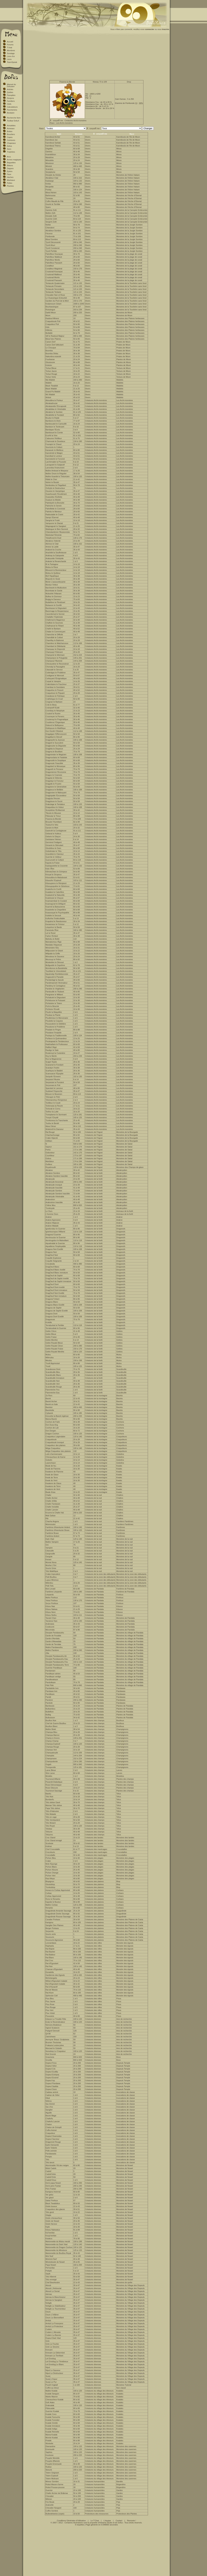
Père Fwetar (51, 2189)
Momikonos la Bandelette (56, 968)
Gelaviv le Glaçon (53, 836)
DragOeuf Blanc (52, 1267)
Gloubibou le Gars (53, 848)
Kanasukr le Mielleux (54, 450)
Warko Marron (52, 2397)
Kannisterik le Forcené (55, 459)
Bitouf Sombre (52, 239)
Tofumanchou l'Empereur (56, 1100)
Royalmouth (51, 1167)
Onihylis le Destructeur (55, 488)
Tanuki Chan (51, 1618)
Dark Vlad (50, 1539)
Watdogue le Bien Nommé (57, 529)
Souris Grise (51, 1568)
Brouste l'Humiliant (54, 822)
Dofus (9, 146)
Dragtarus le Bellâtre (54, 790)
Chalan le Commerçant (55, 632)
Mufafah (49, 333)
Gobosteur (50, 1153)
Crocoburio (50, 1852)
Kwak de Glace (52, 1475)
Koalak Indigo (51, 2429)
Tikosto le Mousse (53, 813)
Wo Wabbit (50, 394)
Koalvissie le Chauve (54, 898)
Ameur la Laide (52, 547)
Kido (47, 327)
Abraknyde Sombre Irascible (58, 1194)
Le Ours (49, 1211)
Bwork (48, 1398)
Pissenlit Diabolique (54, 1782)
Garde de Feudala (53, 1636)
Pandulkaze (51, 1682)
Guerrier (49, 2490)
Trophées (11, 152)
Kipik (48, 2227)
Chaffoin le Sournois (54, 623)
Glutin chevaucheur (54, 2218)
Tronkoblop (50, 1887)
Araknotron (50, 1199)
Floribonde (50, 236)
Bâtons (10, 165)
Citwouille (50, 1551)
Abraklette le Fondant (55, 415)
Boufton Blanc (52, 1726)
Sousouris (50, 1937)
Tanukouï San (51, 1621)
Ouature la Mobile (53, 500)
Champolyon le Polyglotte (56, 658)
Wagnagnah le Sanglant (56, 526)
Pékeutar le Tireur (53, 816)
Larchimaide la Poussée (56, 462)
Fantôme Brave (52, 1533)
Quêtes (10, 92)
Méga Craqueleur (53, 1448)
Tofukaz (49, 1829)
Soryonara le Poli (53, 1085)
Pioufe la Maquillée (54, 1012)
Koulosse (49, 2455)
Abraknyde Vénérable (55, 1196)
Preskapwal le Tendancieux (57, 1041)
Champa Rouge (52, 1747)
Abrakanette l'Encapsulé (56, 406)
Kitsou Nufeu (51, 1615)
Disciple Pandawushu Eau (57, 1659)
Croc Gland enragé (54, 1840)
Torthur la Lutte (52, 1112)
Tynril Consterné (53, 248)
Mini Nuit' (49, 2256)
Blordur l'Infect (52, 585)
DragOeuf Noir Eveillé (55, 1293)
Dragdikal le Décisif (54, 737)
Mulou (48, 1355)
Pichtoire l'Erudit (52, 1009)
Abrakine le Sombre (54, 412)
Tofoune (49, 1832)
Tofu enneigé (51, 2279)
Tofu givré (50, 2212)
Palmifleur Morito (53, 260)
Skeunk (49, 2470)
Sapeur (49, 1147)
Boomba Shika (52, 353)
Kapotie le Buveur (53, 1902)
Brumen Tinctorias (53, 2042)
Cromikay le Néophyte (55, 711)
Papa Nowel (51, 2265)
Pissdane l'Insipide (53, 1033)
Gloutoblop (50, 1884)
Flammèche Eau (53, 1393)
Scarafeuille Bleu (53, 1372)
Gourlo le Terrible (53, 204)
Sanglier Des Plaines (54, 1925)
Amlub (48, 2320)
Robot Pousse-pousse (55, 2487)
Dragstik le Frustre (53, 784)
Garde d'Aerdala (53, 1638)
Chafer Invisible (52, 1507)
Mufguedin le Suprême (55, 965)
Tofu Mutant (51, 1823)
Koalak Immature (53, 2426)
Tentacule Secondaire (55, 289)
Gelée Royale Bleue (54, 1343)
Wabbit (48, 383)
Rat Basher (50, 1952)
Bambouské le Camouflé (56, 424)
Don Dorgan (51, 1431)
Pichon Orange (52, 1873)
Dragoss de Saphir (54, 1308)
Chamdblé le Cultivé (54, 637)
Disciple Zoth (51, 216)
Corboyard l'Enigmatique (56, 678)
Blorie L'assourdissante (55, 582)
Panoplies (11, 95)
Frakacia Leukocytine (55, 2045)
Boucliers (11, 134)
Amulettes (11, 125)
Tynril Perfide (51, 251)
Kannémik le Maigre (54, 453)
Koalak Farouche (53, 2417)
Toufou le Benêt (52, 1123)
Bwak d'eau (51, 1492)
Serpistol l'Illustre (53, 1079)
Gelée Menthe (52, 1340)
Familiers (11, 101)
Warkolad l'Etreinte (54, 535)
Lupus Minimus (52, 1580)
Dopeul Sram (51, 2089)
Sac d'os (49, 2107)
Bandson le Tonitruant (55, 427)
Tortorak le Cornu (53, 1109)
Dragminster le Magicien (56, 754)
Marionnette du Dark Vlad (56, 2244)
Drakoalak (50, 2405)
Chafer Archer (51, 1498)
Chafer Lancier (52, 1510)
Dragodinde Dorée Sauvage (58, 1914)
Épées (9, 171)
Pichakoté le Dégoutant (56, 997)
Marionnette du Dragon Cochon (59, 2247)
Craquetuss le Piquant (55, 693)
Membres (11, 50)
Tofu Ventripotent (53, 1820)
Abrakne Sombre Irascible (57, 1176)
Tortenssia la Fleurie (54, 1106)
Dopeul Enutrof (52, 2078)
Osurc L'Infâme (52, 2315)
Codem (49, 2329)
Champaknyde (52, 1753)
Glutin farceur (51, 2224)
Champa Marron (53, 1735)
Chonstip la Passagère (55, 667)
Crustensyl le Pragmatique (57, 719)
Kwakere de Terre (53, 1486)
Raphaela (50, 1946)
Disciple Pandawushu (55, 1633)
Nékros (49, 2101)
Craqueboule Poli (53, 321)
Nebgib (49, 2303)
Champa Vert (51, 1750)
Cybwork (49, 1413)
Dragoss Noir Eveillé (54, 1249)
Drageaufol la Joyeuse (55, 740)
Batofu (48, 1794)
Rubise (49, 2467)
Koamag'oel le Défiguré (56, 904)
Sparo (48, 207)
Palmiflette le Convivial (55, 509)
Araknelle (50, 2505)
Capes (9, 137)
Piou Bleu (50, 1998)
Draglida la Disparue (54, 749)
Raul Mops (50, 1878)
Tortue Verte (51, 377)
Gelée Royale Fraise (54, 1349)
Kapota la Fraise (53, 863)
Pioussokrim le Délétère (56, 1024)
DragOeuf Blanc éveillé (55, 1270)
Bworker (49, 1407)
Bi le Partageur (52, 564)
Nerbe (48, 225)
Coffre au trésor (52, 2388)
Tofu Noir (49, 1797)
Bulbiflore (50, 1712)
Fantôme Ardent (52, 1536)
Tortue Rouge (51, 374)
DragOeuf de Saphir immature (58, 1281)
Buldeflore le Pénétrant (55, 602)
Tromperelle (51, 1767)
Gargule (49, 1556)
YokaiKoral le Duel (53, 538)
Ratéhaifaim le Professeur (57, 1044)
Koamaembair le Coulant (56, 901)
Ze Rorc (49, 1395)
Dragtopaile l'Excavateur (56, 795)
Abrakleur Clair (52, 178)
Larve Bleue (51, 1770)
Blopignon (50, 1881)
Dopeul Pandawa (53, 2083)
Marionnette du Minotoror (56, 2250)
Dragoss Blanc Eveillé (55, 1305)
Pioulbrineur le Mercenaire (57, 1018)
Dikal (48, 2098)
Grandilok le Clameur (55, 854)
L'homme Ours (52, 1214)
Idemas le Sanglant (54, 2300)
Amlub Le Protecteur (54, 2326)
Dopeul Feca (51, 2063)
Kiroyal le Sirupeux (54, 874)
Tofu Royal (50, 1826)
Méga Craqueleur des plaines (58, 1451)
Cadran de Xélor (53, 2095)
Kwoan (48, 1559)
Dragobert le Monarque (55, 766)
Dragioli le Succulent (54, 743)
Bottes (9, 131)
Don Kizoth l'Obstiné (54, 731)
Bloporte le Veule (53, 579)
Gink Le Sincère (52, 2347)
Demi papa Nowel (53, 2183)
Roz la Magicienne (53, 1059)
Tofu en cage (51, 1817)
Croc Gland (50, 1837)
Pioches (10, 186)
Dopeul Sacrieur (52, 2139)
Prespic (49, 2157)
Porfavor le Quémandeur (56, 1038)
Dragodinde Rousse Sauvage (58, 1917)
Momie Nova (51, 1562)
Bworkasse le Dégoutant (56, 608)
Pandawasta (51, 2154)
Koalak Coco (51, 2414)
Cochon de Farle (53, 1422)
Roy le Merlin (51, 1056)
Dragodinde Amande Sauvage (58, 1911)
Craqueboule (51, 1439)
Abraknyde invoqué (54, 1185)
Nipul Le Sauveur (53, 2370)
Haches (10, 177)
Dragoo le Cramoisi (54, 775)
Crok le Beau (51, 705)
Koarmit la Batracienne (55, 907)
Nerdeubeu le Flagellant (56, 485)
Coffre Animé (51, 2130)
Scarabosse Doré (53, 1369)
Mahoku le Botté (53, 939)
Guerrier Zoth (51, 219)
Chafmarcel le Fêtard (54, 626)
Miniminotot (50, 1524)
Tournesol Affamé (53, 1779)
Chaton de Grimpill (54, 2127)
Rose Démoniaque (54, 1785)
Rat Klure (50, 1993)
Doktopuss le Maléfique (56, 728)
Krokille (49, 1322)
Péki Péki (50, 1685)
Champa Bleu (51, 1732)
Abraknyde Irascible (54, 1188)
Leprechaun (51, 1463)
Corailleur (50, 266)
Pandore (49, 1700)
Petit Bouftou (51, 1577)
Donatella (50, 1972)
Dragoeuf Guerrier (53, 1235)
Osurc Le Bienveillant (55, 2318)
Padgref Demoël (53, 2031)
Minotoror (50, 163)
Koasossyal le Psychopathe (57, 913)
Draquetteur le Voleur (55, 807)
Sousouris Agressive (54, 1940)
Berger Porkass (52, 1928)
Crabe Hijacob (52, 1138)
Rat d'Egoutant (52, 1963)
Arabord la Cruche (53, 550)
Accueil (10, 42)
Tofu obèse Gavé (53, 1802)
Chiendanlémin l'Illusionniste (58, 532)
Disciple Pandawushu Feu (57, 1662)
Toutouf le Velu (52, 825)
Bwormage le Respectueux (57, 611)
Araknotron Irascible (54, 1202)
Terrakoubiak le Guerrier (56, 1328)
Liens (9, 59)
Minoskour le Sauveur (55, 956)
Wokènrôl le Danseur (54, 1129)
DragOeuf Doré (52, 1284)
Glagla (48, 2215)
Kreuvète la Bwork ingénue (57, 1416)
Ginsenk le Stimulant (54, 845)
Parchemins (12, 110)
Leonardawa (51, 1943)
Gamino (49, 151)
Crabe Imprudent (53, 1574)
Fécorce (49, 233)
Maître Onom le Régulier (56, 473)
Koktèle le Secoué (53, 915)
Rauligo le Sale (52, 1050)
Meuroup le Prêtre (53, 959)
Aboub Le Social (53, 2291)
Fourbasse (50, 359)
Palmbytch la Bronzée (55, 503)
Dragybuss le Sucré (54, 801)
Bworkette (50, 1410)
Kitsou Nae (50, 1606)
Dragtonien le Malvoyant (56, 793)
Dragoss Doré (51, 1314)
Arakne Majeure (52, 1223)
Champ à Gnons (53, 1738)
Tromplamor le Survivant (56, 1114)
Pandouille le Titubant (55, 992)
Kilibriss (49, 330)
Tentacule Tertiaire (53, 292)
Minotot (49, 166)
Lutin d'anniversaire (54, 1454)
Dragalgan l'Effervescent (56, 734)
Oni (47, 1545)
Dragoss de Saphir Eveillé (57, 1311)
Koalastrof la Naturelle (55, 895)
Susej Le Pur (51, 2382)
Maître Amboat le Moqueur (57, 471)
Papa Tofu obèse (53, 1808)
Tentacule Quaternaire (55, 283)
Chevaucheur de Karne (55, 1457)
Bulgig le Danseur (53, 599)
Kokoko (49, 365)
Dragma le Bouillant (54, 752)
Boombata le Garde (54, 591)
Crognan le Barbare (54, 702)
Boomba (49, 351)
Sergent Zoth (51, 222)
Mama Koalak (51, 2435)
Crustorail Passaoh (54, 280)
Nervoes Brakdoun (54, 2025)
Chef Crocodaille (53, 1849)
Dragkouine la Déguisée (56, 746)
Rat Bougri (50, 1132)
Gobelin (49, 1460)
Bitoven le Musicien (54, 1094)
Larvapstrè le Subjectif (55, 465)
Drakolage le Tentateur (55, 804)
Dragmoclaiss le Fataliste (56, 757)
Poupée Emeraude (54, 2464)
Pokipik (49, 2271)
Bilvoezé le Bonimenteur (56, 570)
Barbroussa (50, 195)
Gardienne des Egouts (55, 1975)
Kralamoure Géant (53, 304)
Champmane (51, 1758)
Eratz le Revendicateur (55, 2022)
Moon (48, 315)
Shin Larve (50, 1773)
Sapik (48, 2274)
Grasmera (50, 2057)
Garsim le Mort (52, 828)
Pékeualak (50, 2408)
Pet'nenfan (50, 2268)
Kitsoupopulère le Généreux (58, 886)
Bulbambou (50, 1709)
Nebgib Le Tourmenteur (56, 2309)
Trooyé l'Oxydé (52, 1117)
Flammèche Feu (53, 1390)
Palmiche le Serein (54, 506)
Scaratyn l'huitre (52, 1068)
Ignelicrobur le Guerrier (55, 1229)
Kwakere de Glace (53, 1483)
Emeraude (50, 2449)
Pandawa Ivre (51, 1691)
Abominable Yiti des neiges (57, 2165)
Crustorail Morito (53, 277)
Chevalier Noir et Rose (55, 295)
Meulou (49, 1360)
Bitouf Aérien (51, 192)
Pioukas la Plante (53, 1015)
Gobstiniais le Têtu (53, 851)
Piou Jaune (50, 2001)
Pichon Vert (50, 1876)
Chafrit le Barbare (53, 629)
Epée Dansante (52, 2145)
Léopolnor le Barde (54, 927)
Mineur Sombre (52, 2481)
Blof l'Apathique (52, 576)
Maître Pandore (52, 1650)
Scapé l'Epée (51, 1062)
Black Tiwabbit (52, 386)
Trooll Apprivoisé (53, 1363)
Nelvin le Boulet (52, 482)
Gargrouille (50, 1554)
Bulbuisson (50, 1717)
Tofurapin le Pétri (53, 1097)
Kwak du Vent (51, 1480)
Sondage (11, 53)
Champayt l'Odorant (54, 652)
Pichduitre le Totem (54, 1003)
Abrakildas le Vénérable (56, 409)
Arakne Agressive (53, 1220)
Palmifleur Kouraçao (54, 254)
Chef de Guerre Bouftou (56, 1723)
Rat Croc (49, 1960)
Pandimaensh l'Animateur (56, 983)
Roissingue (50, 310)
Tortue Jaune (51, 371)
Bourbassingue (52, 307)
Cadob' (49, 2171)
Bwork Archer (51, 1401)
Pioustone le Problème (55, 1027)
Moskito (49, 1776)
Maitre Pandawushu (54, 1647)
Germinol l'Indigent (54, 842)
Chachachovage (53, 1135)
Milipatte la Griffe (53, 954)
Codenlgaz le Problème (56, 673)
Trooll (48, 1366)
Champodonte (52, 1761)
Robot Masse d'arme (54, 2484)
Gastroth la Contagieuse (56, 831)
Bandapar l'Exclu (53, 430)
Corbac (49, 1893)
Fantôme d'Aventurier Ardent (58, 1527)
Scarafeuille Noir (53, 1381)
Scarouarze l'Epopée (54, 1074)
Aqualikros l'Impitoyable (56, 1246)
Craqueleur (50, 2133)
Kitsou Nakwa (51, 1609)
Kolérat (49, 1846)
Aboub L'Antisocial (53, 2288)
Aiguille (49, 2113)
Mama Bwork (51, 1419)
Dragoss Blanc (52, 1302)
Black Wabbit (51, 389)
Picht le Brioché (52, 1006)
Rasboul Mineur (52, 318)
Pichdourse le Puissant (55, 1000)
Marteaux (11, 180)
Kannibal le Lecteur (54, 456)
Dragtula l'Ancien (53, 798)
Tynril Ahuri (50, 245)
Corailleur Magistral (54, 269)
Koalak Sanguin (52, 2394)
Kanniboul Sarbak (53, 143)
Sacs (9, 149)
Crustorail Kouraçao (54, 271)
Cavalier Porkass (53, 1919)
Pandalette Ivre (52, 1688)
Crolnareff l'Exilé (53, 708)
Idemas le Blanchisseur (56, 2297)
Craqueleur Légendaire (55, 1436)
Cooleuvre (50, 1627)
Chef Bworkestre (53, 2282)
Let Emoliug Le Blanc (55, 2364)
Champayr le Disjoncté (55, 649)
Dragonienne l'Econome (56, 772)
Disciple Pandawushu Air (56, 1656)
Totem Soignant (52, 2473)
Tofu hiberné (51, 2277)
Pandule (49, 1703)
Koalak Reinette (52, 2432)
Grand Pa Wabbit (53, 392)
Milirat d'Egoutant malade (56, 1981)
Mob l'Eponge (51, 1864)
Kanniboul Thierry (53, 146)
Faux (9, 174)
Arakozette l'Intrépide (55, 558)
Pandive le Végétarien (55, 989)
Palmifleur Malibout (54, 257)
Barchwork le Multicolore (56, 588)
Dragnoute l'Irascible (54, 763)
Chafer (48, 1495)
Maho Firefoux (52, 1597)
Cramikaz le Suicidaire (55, 687)
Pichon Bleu (51, 1858)
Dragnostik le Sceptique (56, 760)
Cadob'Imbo (51, 2174)
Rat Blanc (50, 1957)
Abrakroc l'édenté (53, 541)
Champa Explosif (53, 1744)
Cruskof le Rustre (53, 713)
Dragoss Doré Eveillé (55, 1316)
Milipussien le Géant (54, 951)
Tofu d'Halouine (52, 1811)
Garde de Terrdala (53, 1644)
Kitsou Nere (51, 1612)
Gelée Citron (51, 1331)
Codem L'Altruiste (53, 2332)
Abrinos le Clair (52, 544)
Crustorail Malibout (54, 274)
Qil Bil (48, 2034)
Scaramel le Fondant (54, 1065)
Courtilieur (50, 1155)
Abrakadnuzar (52, 403)
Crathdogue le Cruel (54, 699)
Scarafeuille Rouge (54, 1387)
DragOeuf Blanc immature (57, 1273)
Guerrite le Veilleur (53, 857)
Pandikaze (50, 1694)
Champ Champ (52, 1741)
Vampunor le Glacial (54, 523)
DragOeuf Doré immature (56, 1290)
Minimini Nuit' (51, 2259)
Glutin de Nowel (52, 2221)
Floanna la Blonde (53, 819)
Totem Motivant (52, 2479)
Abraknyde (50, 1179)
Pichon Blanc (51, 1867)
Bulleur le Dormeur (54, 596)
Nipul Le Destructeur (54, 2373)
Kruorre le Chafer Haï (55, 1513)
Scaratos (49, 169)
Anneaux (10, 128)
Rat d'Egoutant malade (55, 1984)
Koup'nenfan (51, 2236)
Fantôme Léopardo (54, 1592)
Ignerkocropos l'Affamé (55, 1232)
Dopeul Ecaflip (52, 2072)
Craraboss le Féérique (55, 696)
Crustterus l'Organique (55, 722)
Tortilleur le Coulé (53, 1103)
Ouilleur (49, 1164)
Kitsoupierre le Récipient (56, 883)
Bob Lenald (50, 1589)
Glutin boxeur (51, 2206)
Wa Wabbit (50, 380)
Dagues (10, 168)
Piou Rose (50, 2004)
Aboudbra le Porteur (54, 400)
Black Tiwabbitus (53, 2203)
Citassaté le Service (54, 670)
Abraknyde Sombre (54, 1191)
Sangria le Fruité (53, 520)
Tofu (47, 2159)
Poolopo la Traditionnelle (56, 1035)
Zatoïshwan (51, 2037)
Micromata (50, 1630)
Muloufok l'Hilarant (53, 593)
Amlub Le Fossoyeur (54, 2323)
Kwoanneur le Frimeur (55, 924)
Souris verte (51, 1934)
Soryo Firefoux (52, 1603)
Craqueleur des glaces (55, 2209)
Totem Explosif (52, 2476)
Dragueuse (50, 1319)
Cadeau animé (52, 2092)
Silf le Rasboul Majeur (55, 336)
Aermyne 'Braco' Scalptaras (57, 2039)
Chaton (49, 2124)
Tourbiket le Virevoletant (56, 971)
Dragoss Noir (51, 1252)
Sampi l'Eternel (52, 517)
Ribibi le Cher (51, 479)
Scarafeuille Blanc (53, 1375)
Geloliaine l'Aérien (53, 839)
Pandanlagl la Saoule (55, 980)
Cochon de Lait (52, 1428)
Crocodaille (50, 1855)
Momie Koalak (52, 2438)
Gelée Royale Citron (54, 1346)
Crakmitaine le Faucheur (56, 684)
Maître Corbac (52, 1905)
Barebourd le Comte (54, 432)
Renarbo (49, 1908)
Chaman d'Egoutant (54, 1969)
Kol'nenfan (50, 2233)
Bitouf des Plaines (53, 339)
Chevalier (50, 2496)
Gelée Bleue (51, 1334)
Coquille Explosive (53, 1258)
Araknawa (50, 1624)
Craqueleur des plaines (55, 1445)
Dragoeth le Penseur (54, 769)
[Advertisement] (96, 58)
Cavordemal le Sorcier (55, 614)
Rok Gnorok (51, 2054)
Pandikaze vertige (53, 1676)
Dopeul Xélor (51, 2066)
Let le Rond (50, 933)
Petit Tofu (49, 1586)
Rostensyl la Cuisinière (55, 1053)
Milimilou (49, 1583)
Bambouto (50, 1706)
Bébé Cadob (51, 2168)
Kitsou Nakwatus (53, 2230)
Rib (47, 1518)
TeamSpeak (12, 62)
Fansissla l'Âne (52, 930)
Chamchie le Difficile (54, 634)
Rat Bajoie (50, 1949)
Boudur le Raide (52, 418)
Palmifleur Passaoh (54, 263)
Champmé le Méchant (55, 655)
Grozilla (49, 2060)
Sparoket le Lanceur (54, 1088)
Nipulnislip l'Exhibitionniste (57, 974)
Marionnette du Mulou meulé (58, 2241)
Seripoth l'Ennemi (53, 1076)
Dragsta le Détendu (54, 778)
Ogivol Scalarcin (53, 2028)
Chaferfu (49, 2118)
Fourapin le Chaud (53, 444)
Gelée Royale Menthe (55, 1352)
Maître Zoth (50, 213)
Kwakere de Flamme (54, 1472)
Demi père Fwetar (53, 2186)
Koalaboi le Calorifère (55, 892)
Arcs (9, 157)
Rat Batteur (50, 1955)
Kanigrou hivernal (53, 2192)
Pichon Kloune (52, 1870)
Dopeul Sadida (52, 2086)
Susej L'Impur (51, 2379)
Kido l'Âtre (50, 869)
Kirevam (49, 2350)
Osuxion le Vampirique (55, 491)
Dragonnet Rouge (53, 2142)
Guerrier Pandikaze (54, 1668)
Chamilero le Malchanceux (57, 643)
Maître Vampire (52, 1542)
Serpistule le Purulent (55, 1082)
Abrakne (49, 1170)
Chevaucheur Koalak (54, 2399)
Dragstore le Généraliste (56, 787)
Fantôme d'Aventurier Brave (58, 1530)
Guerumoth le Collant (55, 860)
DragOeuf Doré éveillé (55, 1287)
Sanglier (49, 2110)
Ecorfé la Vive (51, 435)
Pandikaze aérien (53, 1674)
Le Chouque (51, 348)
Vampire (49, 1548)
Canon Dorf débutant (54, 345)
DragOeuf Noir (52, 1255)
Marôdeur (50, 1161)
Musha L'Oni (51, 1565)
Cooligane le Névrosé (55, 675)
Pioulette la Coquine (54, 1021)
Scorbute (49, 1843)
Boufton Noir (51, 1720)
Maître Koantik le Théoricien (58, 476)
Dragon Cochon (52, 1434)
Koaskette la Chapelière (56, 910)
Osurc (48, 2312)
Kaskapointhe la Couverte (57, 866)
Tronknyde (50, 1208)
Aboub (48, 2285)
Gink (48, 2341)
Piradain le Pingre (53, 1030)
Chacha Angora (52, 1521)
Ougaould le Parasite (54, 977)
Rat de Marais (52, 1990)
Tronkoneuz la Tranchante (57, 1120)
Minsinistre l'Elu (52, 948)
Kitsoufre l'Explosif (53, 880)
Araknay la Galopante (55, 555)
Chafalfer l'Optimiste (54, 617)
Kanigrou (49, 1922)
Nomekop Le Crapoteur (56, 2051)
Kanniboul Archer (53, 137)
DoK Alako (50, 2402)
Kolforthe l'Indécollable (55, 918)
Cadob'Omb (51, 2177)
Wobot (48, 397)
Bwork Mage (51, 2116)
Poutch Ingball (52, 2385)
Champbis (50, 1756)
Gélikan (49, 1141)
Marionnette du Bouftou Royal (58, 2253)
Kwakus (49, 2238)
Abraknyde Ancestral (54, 1182)
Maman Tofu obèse (54, 1805)
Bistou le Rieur (52, 567)
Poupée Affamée (53, 2461)
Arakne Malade (52, 1226)
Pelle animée (51, 2151)
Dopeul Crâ (50, 2069)
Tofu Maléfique (52, 1571)
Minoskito (50, 160)
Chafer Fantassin (53, 1504)
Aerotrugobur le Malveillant (57, 1240)
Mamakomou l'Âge (53, 942)
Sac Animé (50, 2104)
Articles (10, 89)
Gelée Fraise (51, 1337)
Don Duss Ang (52, 1425)
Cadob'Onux (51, 2180)
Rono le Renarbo (53, 1899)
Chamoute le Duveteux (55, 441)
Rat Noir (49, 1966)
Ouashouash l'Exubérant (56, 494)
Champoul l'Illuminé (54, 661)
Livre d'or (11, 56)
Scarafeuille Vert (53, 1384)
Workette (49, 2443)
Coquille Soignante (54, 1261)
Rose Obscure (52, 1788)
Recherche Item (14, 118)
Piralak (48, 2440)
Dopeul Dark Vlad (53, 2338)
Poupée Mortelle (53, 2458)
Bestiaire (10, 113)
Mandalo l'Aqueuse (54, 945)
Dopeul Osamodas (54, 2136)
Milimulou (50, 1357)
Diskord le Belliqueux (54, 725)
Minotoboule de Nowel (55, 2262)
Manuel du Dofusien (11, 85)
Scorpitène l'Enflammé (55, 810)
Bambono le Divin (53, 421)
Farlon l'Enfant (52, 936)
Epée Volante (51, 2148)
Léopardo (50, 1595)
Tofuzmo (49, 1835)
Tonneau (49, 198)
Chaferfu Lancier (53, 2121)
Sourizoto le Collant (54, 447)
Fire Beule (50, 2502)
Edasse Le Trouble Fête (56, 2019)
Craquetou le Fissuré (54, 690)
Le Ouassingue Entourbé (56, 298)
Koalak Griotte (52, 2423)
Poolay (48, 190)
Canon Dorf (50, 342)
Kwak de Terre (52, 1477)
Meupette (50, 187)
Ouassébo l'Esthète (54, 497)
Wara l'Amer (51, 1126)
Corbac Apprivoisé (53, 1896)
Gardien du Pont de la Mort (57, 301)
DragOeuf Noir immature (56, 1296)
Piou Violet (50, 2013)
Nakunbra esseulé (53, 356)
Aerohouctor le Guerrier (56, 1237)
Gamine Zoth (51, 210)
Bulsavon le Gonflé (54, 605)
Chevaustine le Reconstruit (57, 664)
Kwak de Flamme (53, 1469)
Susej (48, 2376)
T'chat (9, 47)
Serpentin (50, 1931)
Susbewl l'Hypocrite (54, 1091)
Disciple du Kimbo (53, 175)
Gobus (48, 1158)
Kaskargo (50, 181)
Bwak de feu (51, 1466)
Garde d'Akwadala (53, 1641)
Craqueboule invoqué (55, 1442)
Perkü (48, 1150)
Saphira (49, 2452)
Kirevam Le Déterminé (55, 2353)
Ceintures (11, 140)
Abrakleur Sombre (53, 231)
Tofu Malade (51, 1814)
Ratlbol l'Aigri (51, 1047)
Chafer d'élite (51, 1501)
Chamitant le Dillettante (56, 646)
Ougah (48, 1764)
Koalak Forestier (53, 2420)
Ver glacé (50, 2198)
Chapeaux (11, 143)
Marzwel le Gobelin (54, 2048)
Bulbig (48, 1715)
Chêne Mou (51, 1205)
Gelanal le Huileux (53, 833)
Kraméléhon (51, 154)
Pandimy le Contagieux (55, 986)
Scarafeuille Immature (55, 1378)
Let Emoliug (51, 2359)
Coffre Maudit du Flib (54, 201)
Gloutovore (50, 362)
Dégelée (49, 149)
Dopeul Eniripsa (52, 2075)
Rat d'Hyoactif (51, 1987)
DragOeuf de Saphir (54, 1275)
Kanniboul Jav (52, 140)
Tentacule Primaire (54, 286)
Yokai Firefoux (52, 1600)
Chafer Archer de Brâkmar (57, 2493)
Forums (10, 45)
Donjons (10, 98)
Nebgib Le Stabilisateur (56, 2306)
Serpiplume (50, 172)
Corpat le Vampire (53, 681)
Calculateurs (12, 107)
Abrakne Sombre (53, 1173)
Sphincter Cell (52, 1996)
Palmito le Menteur (54, 512)
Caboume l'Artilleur (54, 438)
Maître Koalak (51, 2391)
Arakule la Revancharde (56, 561)
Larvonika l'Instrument (55, 468)
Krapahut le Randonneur (56, 921)
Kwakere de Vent (53, 1489)
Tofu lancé (50, 2162)
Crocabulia (50, 1264)
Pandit (48, 1697)
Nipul (48, 2367)
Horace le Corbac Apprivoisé (58, 1890)
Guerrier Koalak (52, 2411)
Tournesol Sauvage (54, 1791)
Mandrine (50, 157)
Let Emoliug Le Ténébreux (57, 2361)
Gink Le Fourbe (52, 2344)
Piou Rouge (51, 2007)
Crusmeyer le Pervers (55, 716)
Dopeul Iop (50, 2080)
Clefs (9, 104)
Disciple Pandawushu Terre (57, 1665)
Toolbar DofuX (13, 121)
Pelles (9, 183)
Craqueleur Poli (52, 324)
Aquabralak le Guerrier (55, 1243)
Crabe (48, 1861)
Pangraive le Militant (54, 994)
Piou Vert (49, 2010)
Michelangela (51, 1978)
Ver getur (49, 2195)
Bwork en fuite (52, 1404)
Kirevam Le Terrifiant (54, 2356)
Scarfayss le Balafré (54, 1071)
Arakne (49, 1217)
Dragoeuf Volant (52, 1299)
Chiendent (50, 228)
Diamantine (50, 2446)
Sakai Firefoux (52, 2200)
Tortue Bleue (51, 368)
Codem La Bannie (53, 2335)
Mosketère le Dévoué (55, 962)
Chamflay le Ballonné (55, 640)
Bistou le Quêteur (53, 573)
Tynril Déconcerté (53, 242)
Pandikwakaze (52, 1679)
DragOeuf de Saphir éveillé (57, 1278)
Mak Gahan (51, 1516)
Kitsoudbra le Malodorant (56, 877)
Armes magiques (14, 160)
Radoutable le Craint (54, 514)
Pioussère (50, 2016)
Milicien (49, 2499)
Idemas (49, 2294)
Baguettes (11, 163)
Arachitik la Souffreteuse (56, 552)
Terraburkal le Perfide (55, 1325)
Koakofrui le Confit (53, 889)
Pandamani (50, 1671)
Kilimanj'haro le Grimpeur (56, 872)
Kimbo (48, 184)
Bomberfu (50, 1799)
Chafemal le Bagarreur (55, 620)
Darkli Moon (51, 312)
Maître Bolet (51, 1729)
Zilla (47, 1653)
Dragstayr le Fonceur (54, 781)
